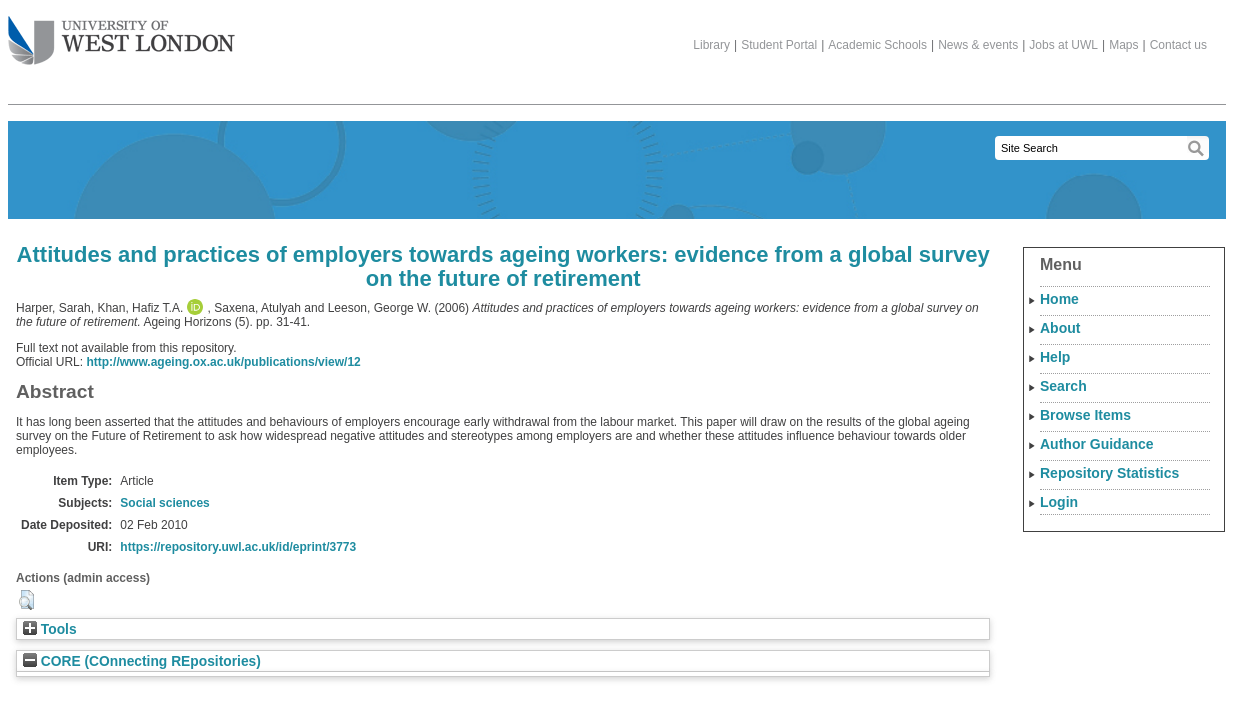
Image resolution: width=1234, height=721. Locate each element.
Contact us (1178, 45)
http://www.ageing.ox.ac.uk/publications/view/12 (223, 362)
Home (1059, 299)
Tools (50, 629)
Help (1055, 357)
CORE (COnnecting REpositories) (142, 661)
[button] (26, 600)
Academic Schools (877, 45)
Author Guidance (1097, 444)
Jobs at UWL (1063, 45)
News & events (978, 45)
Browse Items (1085, 415)
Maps (1123, 45)
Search (1063, 386)
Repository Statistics (1109, 473)
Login (1059, 502)
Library (711, 45)
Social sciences (164, 503)
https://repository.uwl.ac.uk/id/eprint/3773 (238, 547)
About (1060, 328)
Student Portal (779, 45)
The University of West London (121, 33)
